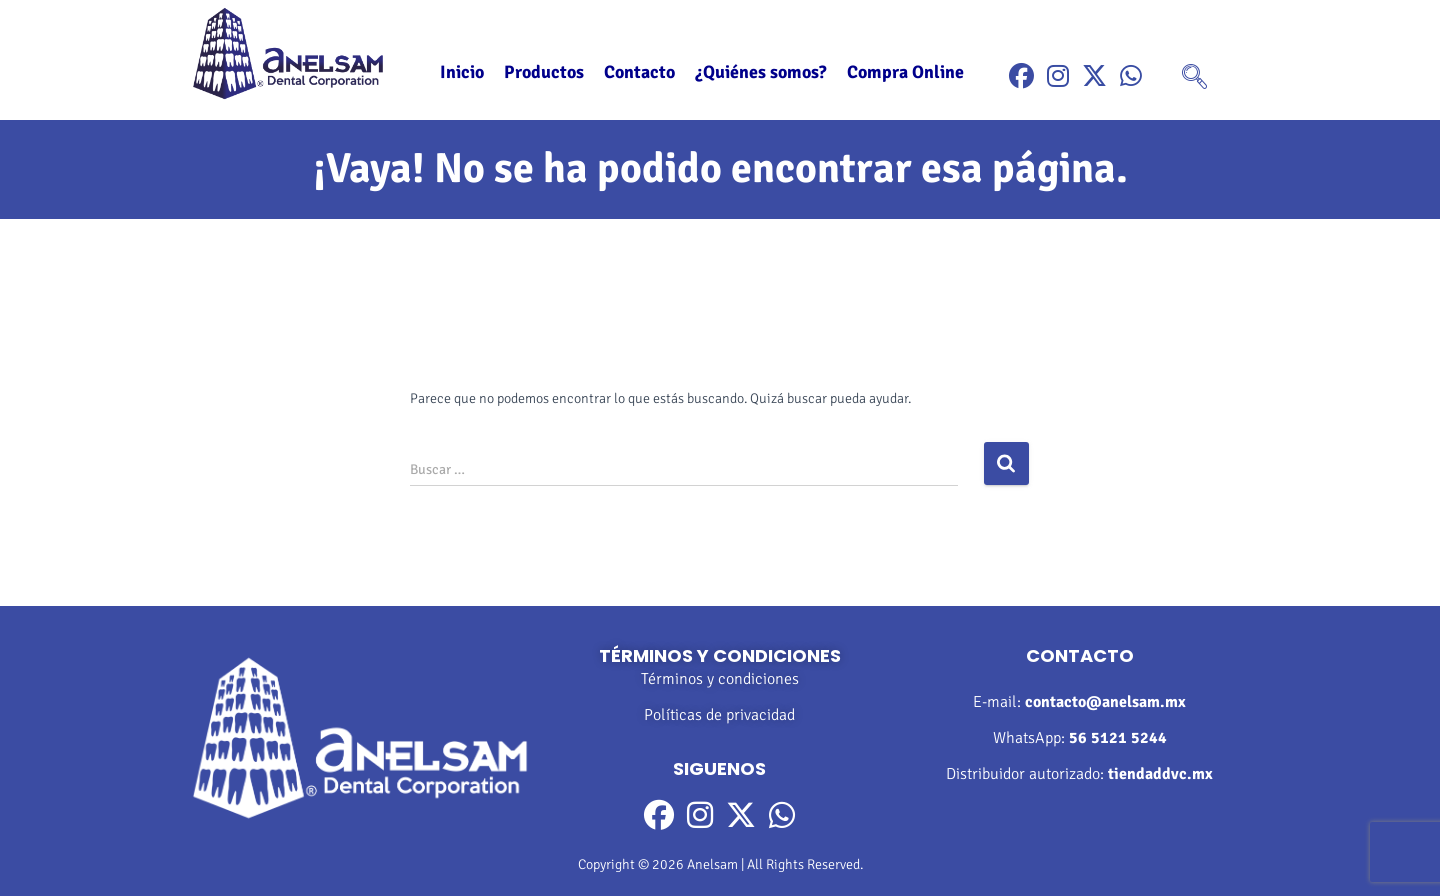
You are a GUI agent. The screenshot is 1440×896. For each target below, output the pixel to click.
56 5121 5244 (1118, 738)
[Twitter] (1094, 76)
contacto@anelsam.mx (1105, 702)
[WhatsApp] (1131, 76)
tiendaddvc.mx (1160, 774)
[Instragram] (1058, 76)
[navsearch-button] (1194, 79)
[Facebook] (1021, 76)
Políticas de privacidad (719, 715)
